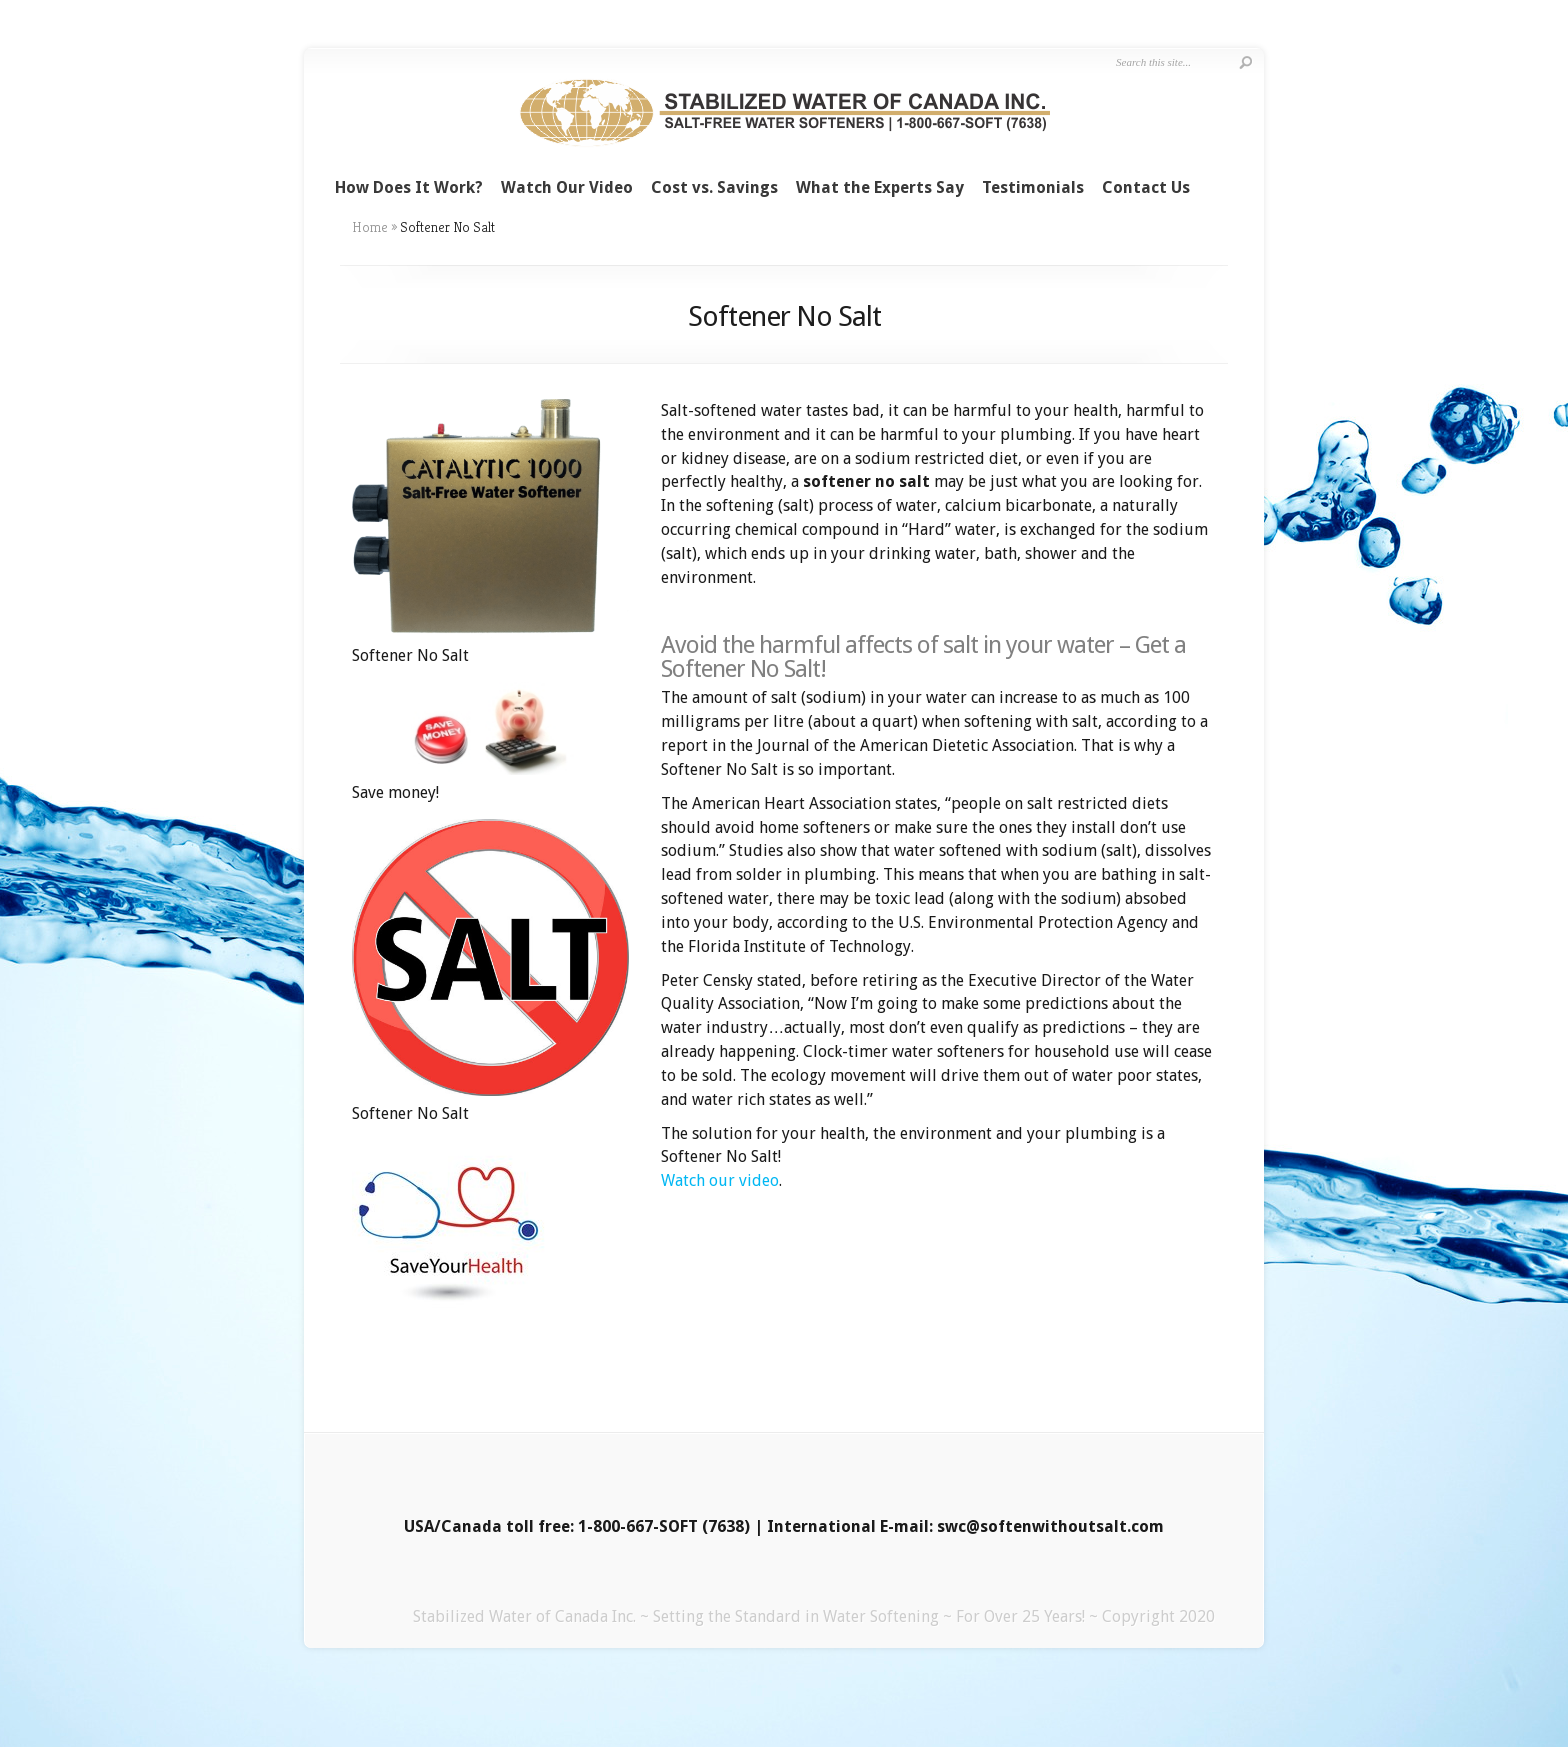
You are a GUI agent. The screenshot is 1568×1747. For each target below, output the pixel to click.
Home (370, 227)
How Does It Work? (409, 187)
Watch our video (720, 1180)
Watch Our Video (567, 187)
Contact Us (1146, 187)
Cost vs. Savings (714, 187)
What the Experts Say (880, 187)
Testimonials (1033, 187)
